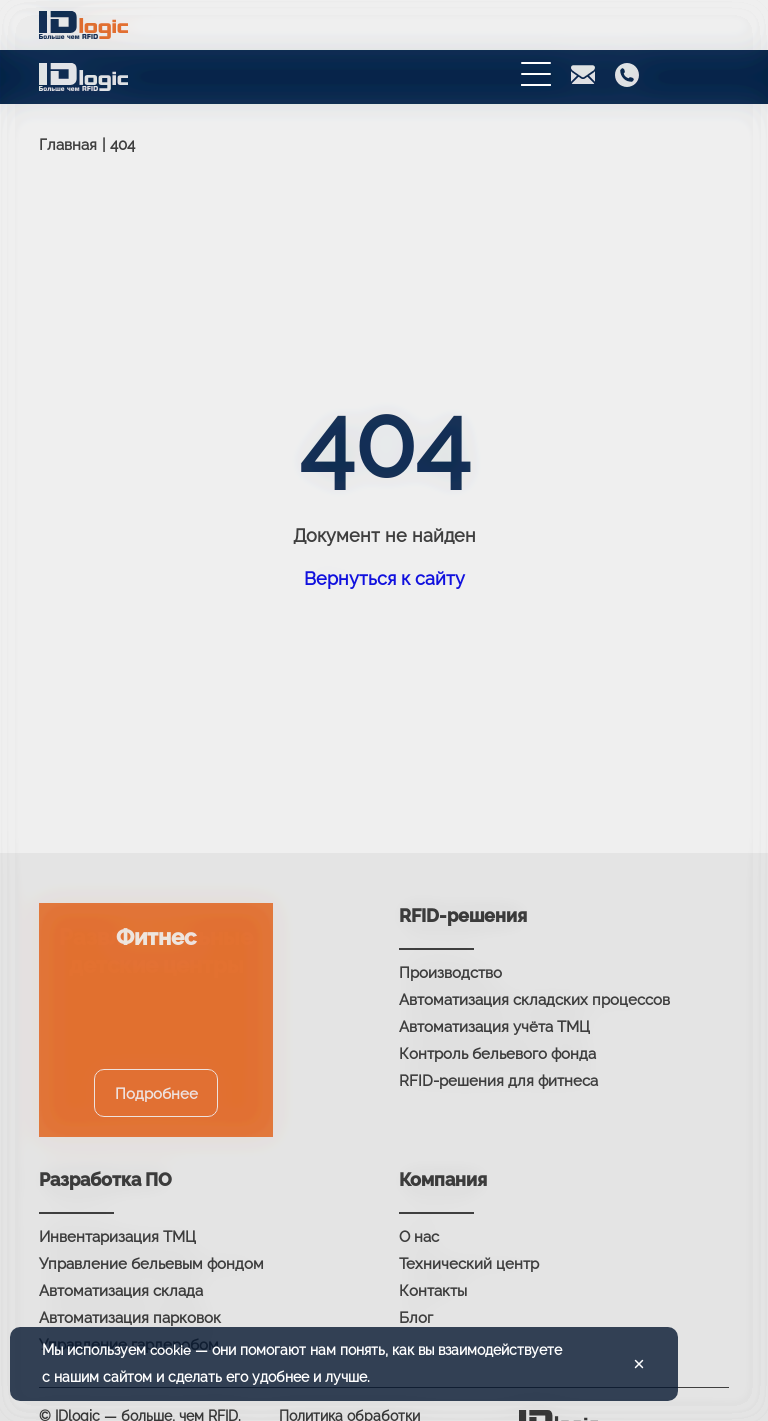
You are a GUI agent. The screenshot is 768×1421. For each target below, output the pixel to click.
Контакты (433, 1291)
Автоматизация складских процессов (534, 1000)
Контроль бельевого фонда (497, 1054)
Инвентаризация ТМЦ (117, 1237)
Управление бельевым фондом (151, 1264)
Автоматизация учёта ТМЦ (494, 1027)
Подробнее (156, 1094)
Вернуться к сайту (384, 578)
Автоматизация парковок (130, 1318)
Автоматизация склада (121, 1291)
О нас (419, 1237)
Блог (416, 1318)
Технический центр (469, 1264)
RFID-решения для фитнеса (498, 1081)
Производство (450, 973)
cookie (171, 1350)
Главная (68, 145)
